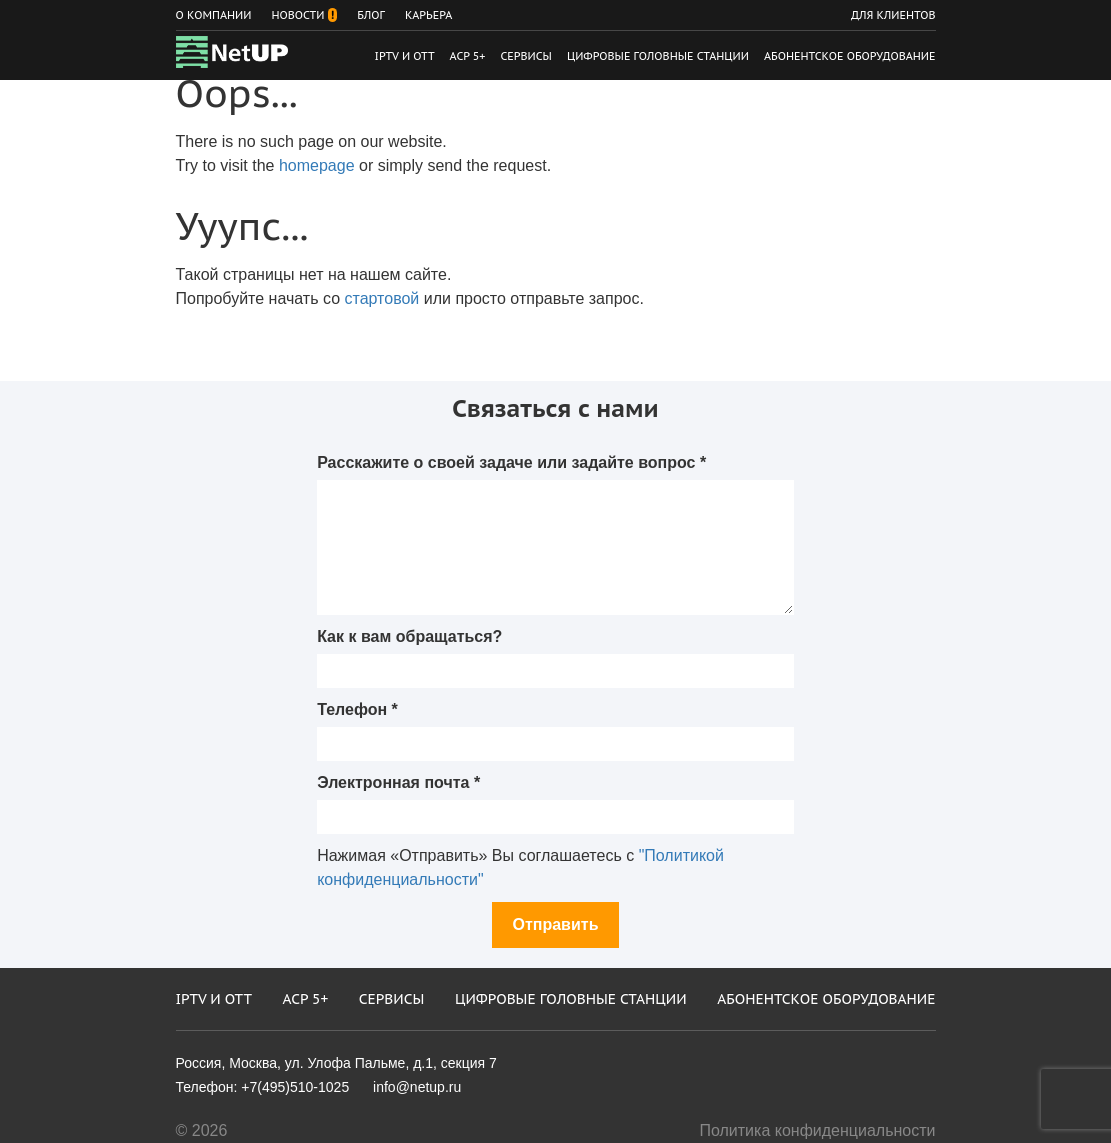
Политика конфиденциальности (817, 1130)
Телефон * (357, 709)
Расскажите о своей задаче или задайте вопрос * (511, 462)
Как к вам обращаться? (409, 636)
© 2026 (202, 1130)
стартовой (382, 298)
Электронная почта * (398, 782)
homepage (317, 165)
